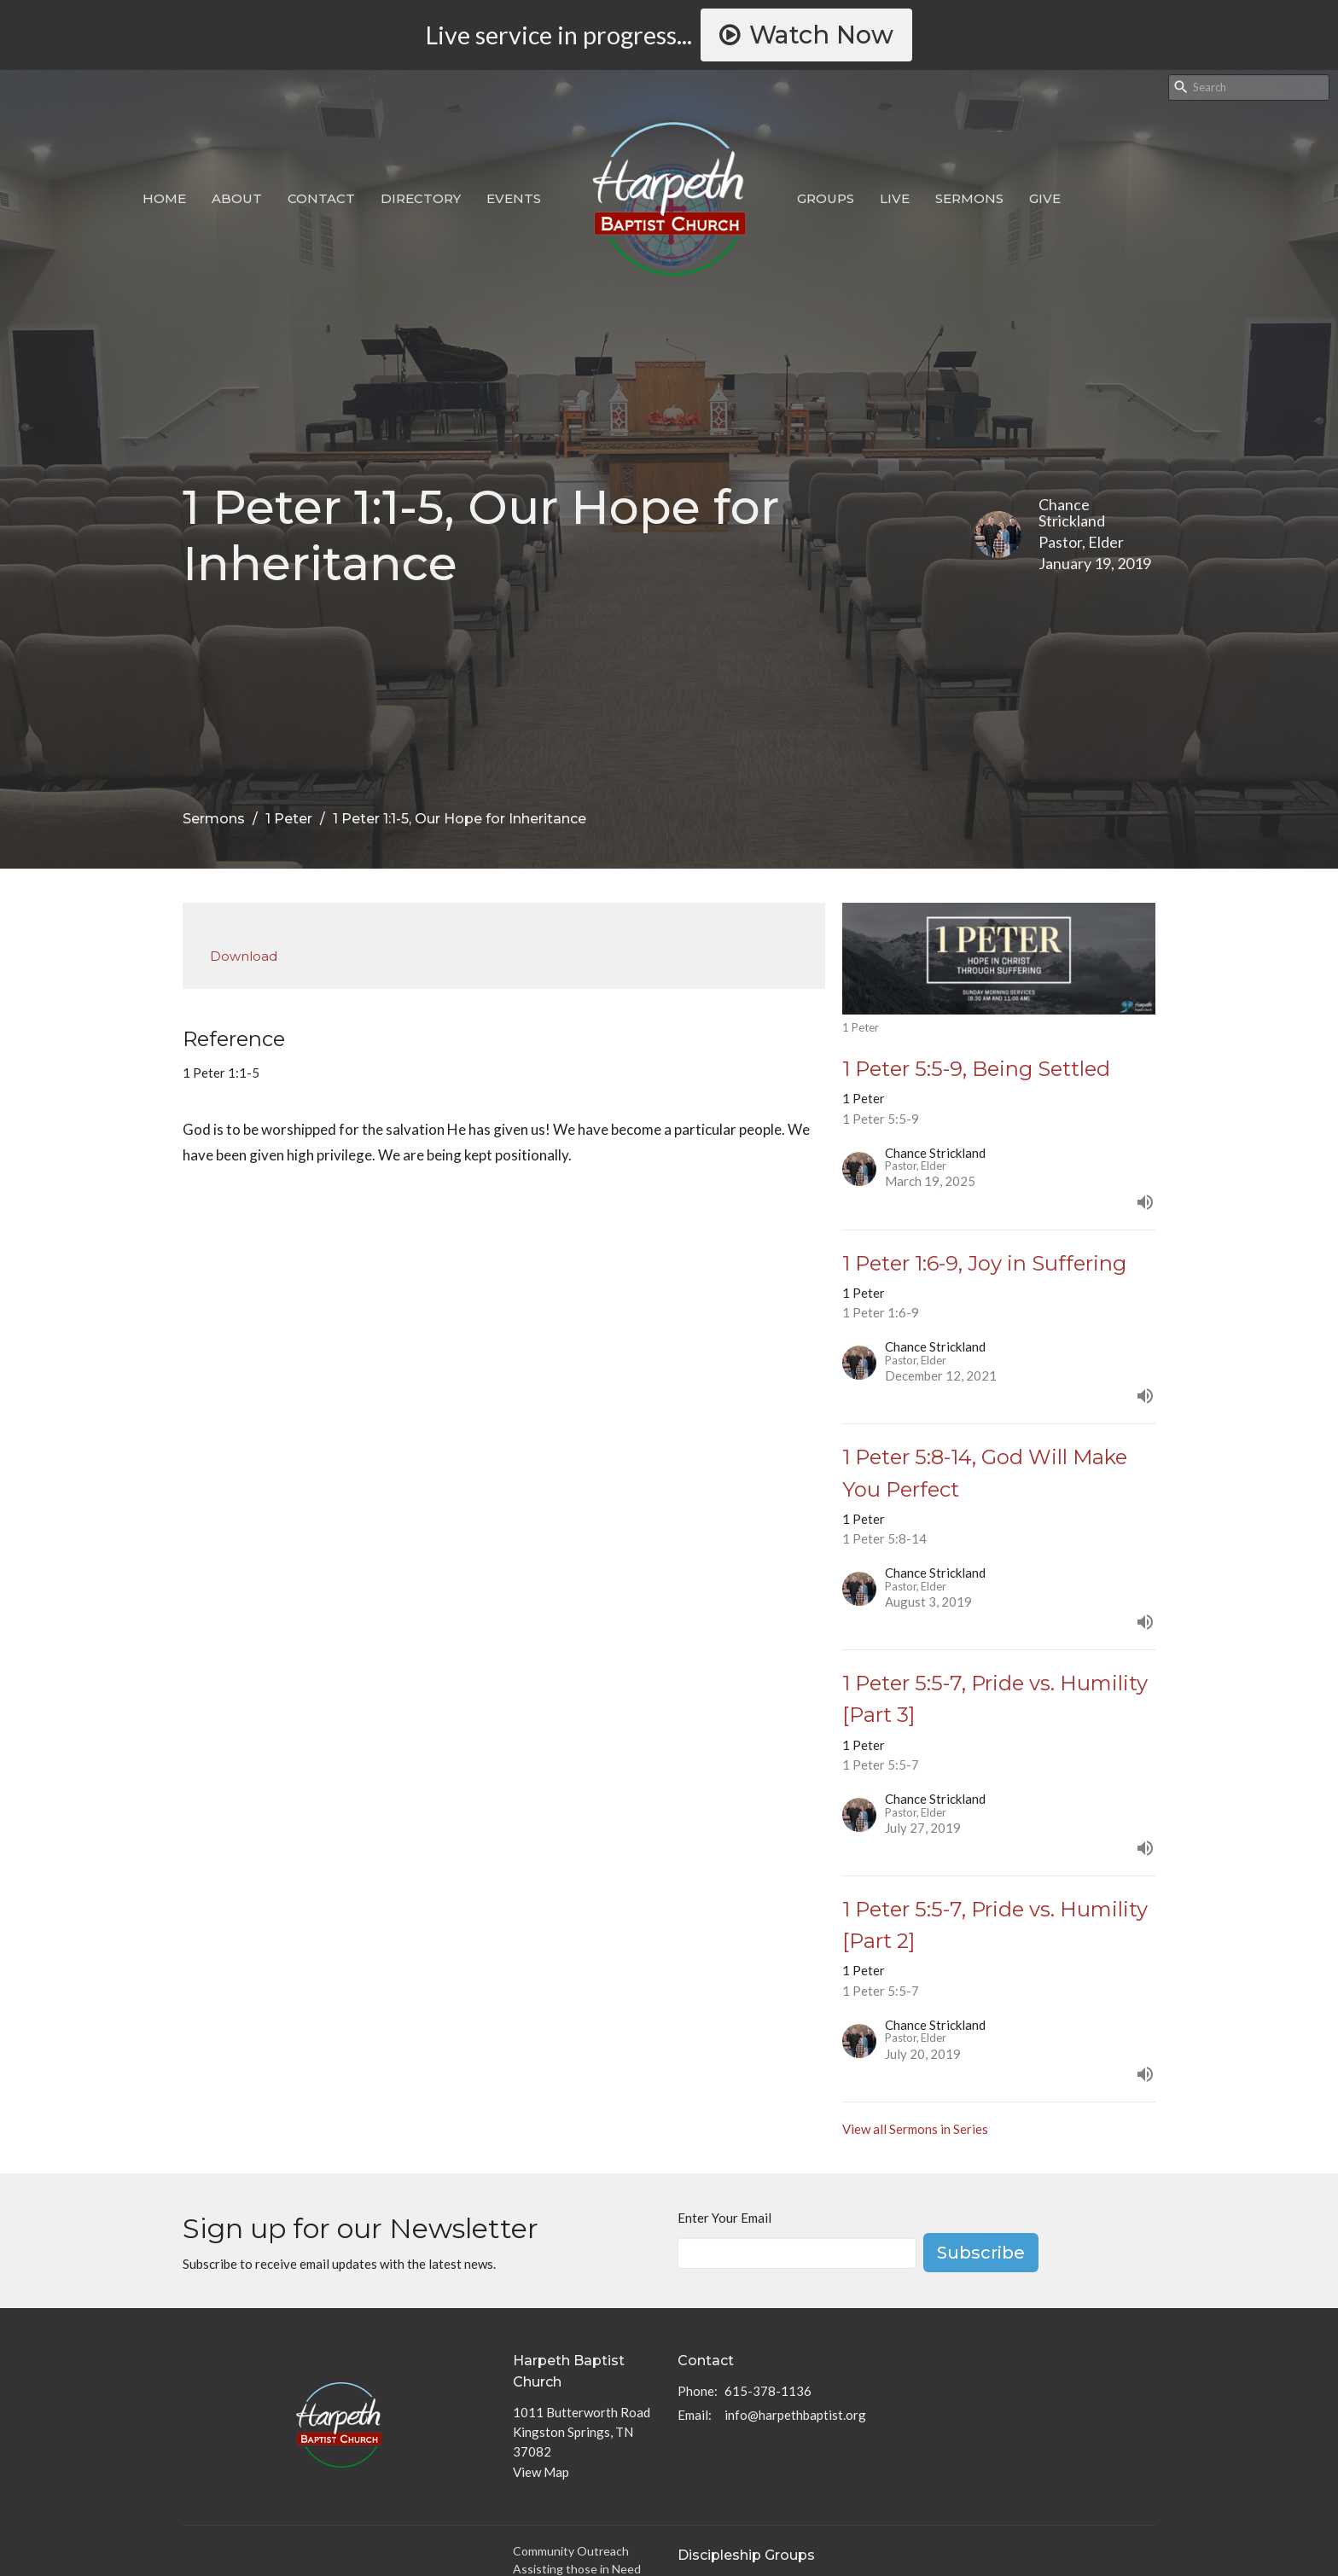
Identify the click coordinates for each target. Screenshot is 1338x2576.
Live (895, 198)
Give (1045, 198)
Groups (825, 198)
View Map (541, 2472)
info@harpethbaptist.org (795, 2414)
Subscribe (981, 2252)
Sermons (969, 198)
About (237, 198)
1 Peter (288, 819)
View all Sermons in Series (915, 2129)
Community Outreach (571, 2551)
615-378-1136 (768, 2391)
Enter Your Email (724, 2217)
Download (243, 956)
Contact (321, 198)
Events (513, 198)
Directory (421, 198)
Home (164, 198)
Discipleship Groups (746, 2555)
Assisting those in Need (577, 2568)
